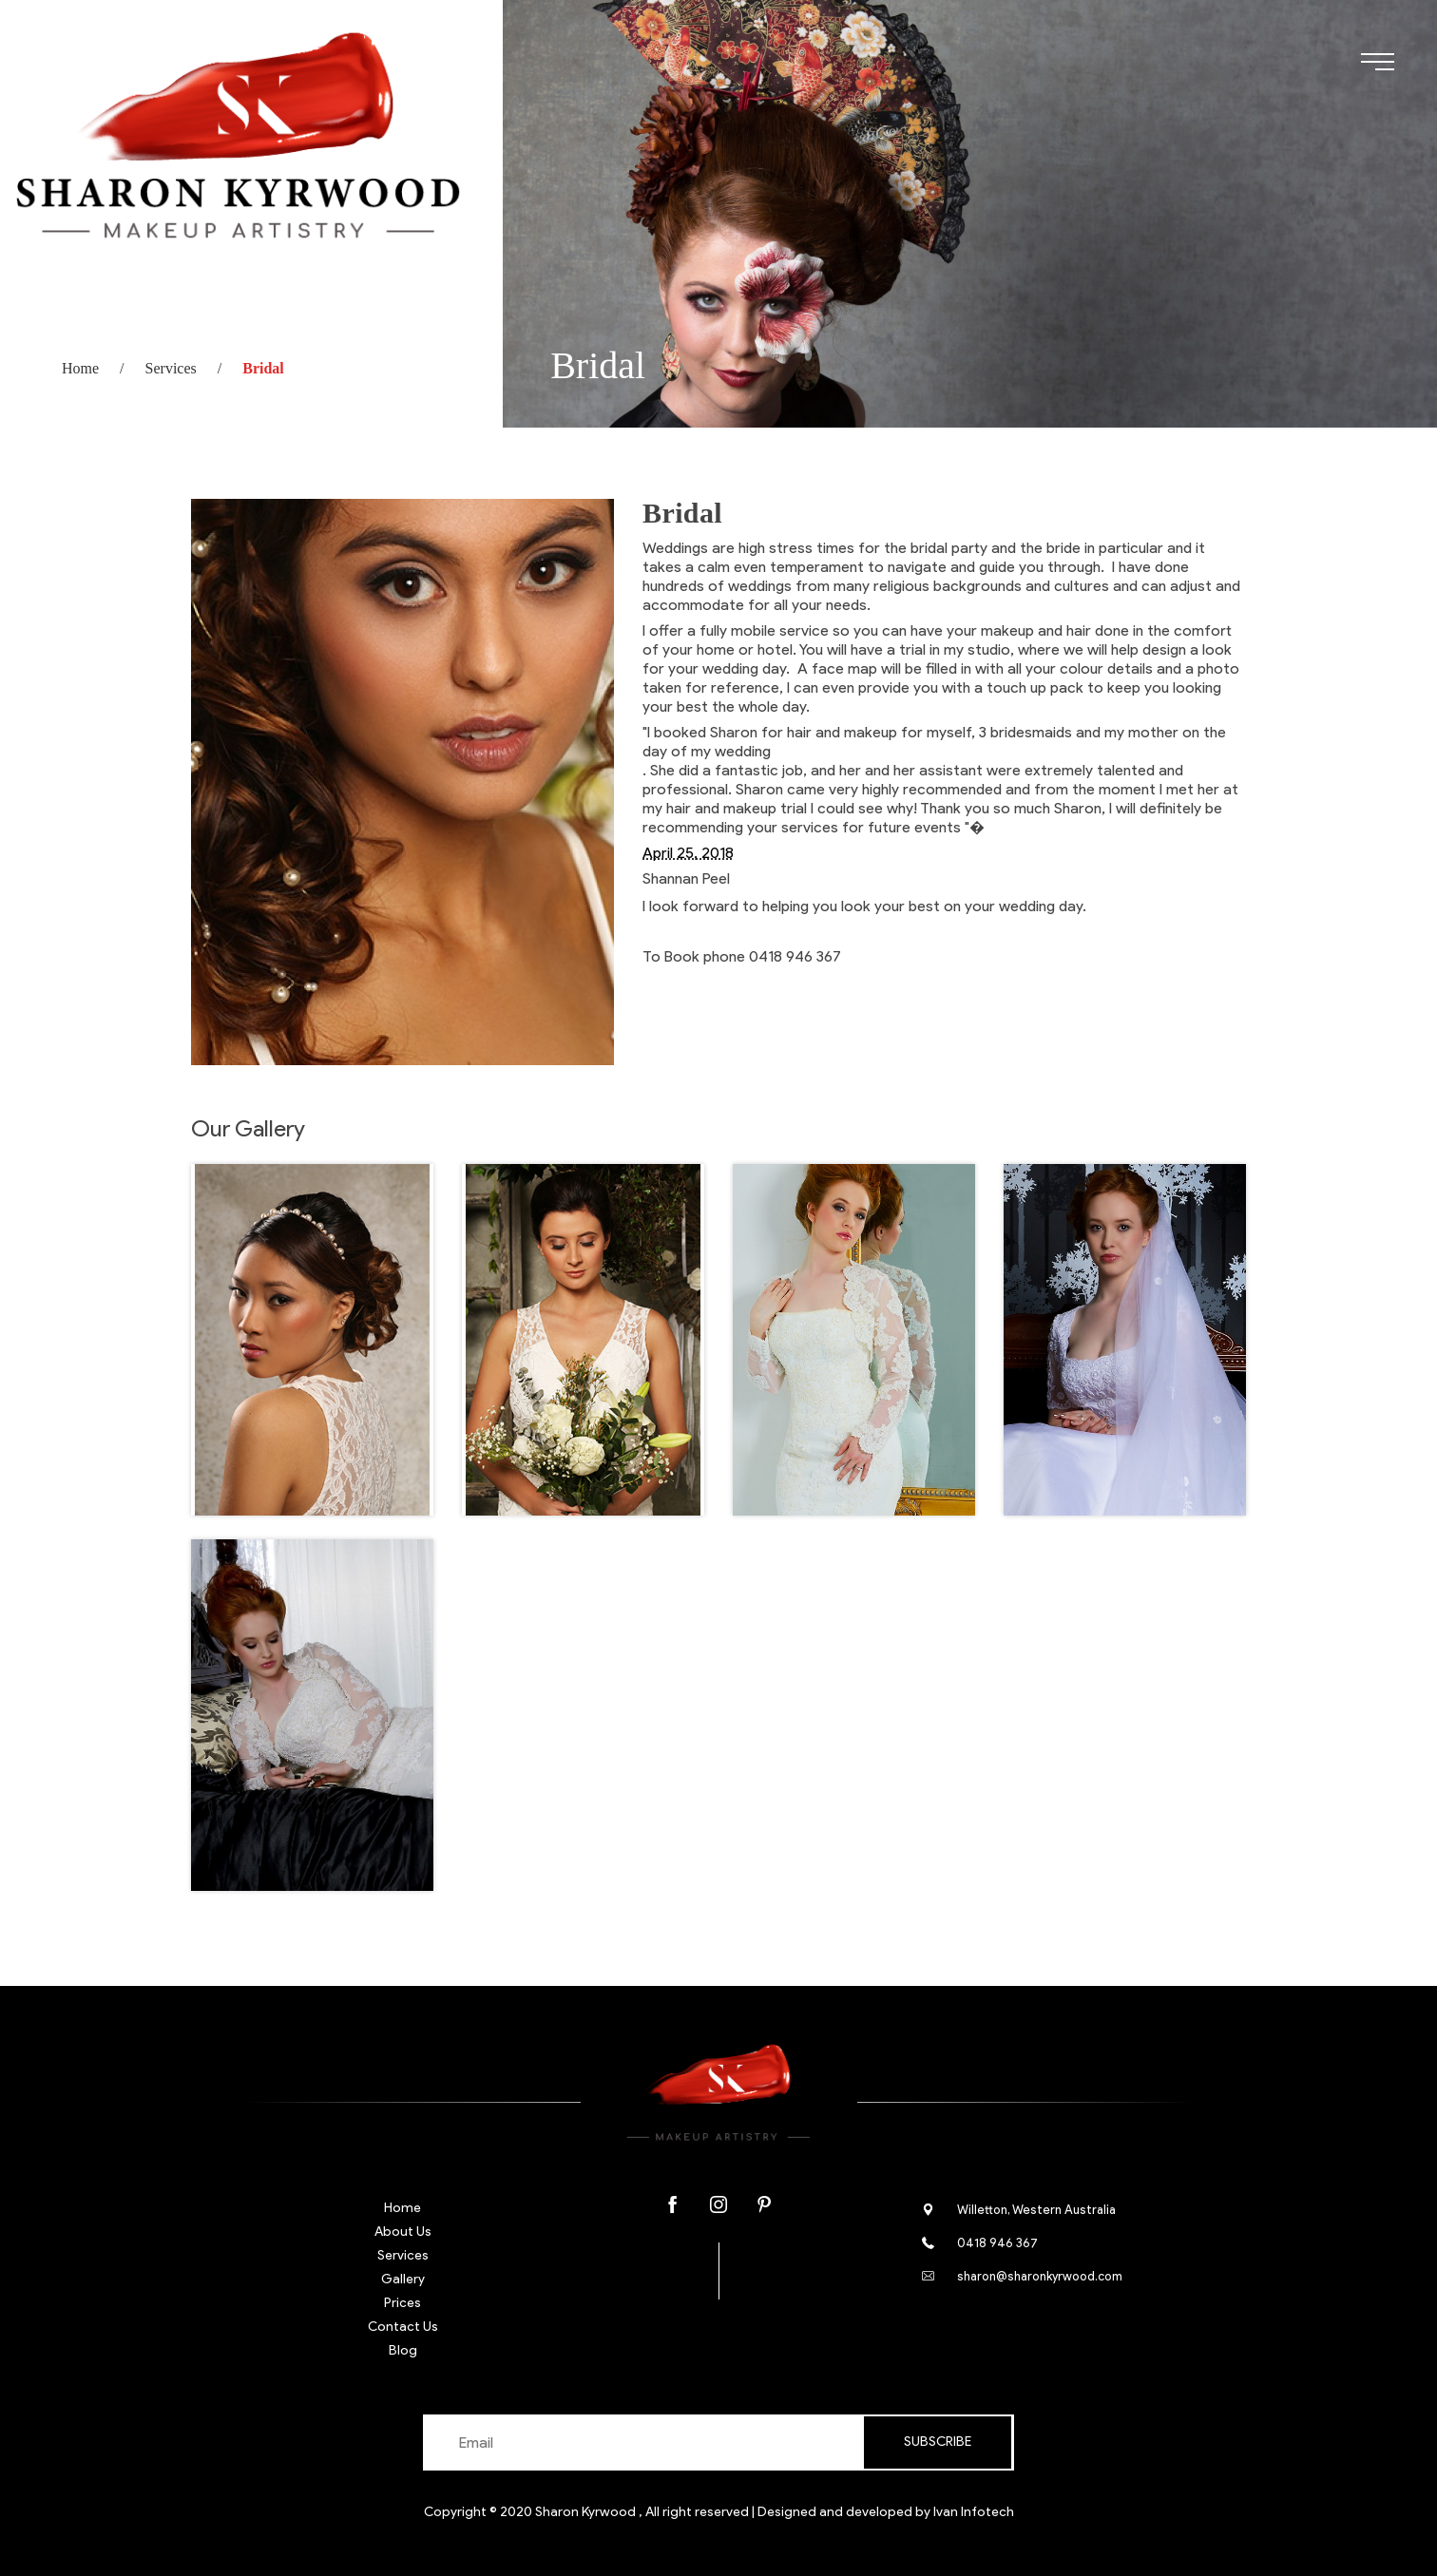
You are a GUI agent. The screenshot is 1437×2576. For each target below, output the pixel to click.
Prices (402, 2303)
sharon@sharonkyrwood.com (1039, 2276)
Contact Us (403, 2326)
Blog (403, 2350)
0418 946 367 (997, 2243)
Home (80, 368)
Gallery (403, 2279)
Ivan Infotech (973, 2512)
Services (171, 368)
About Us (402, 2231)
